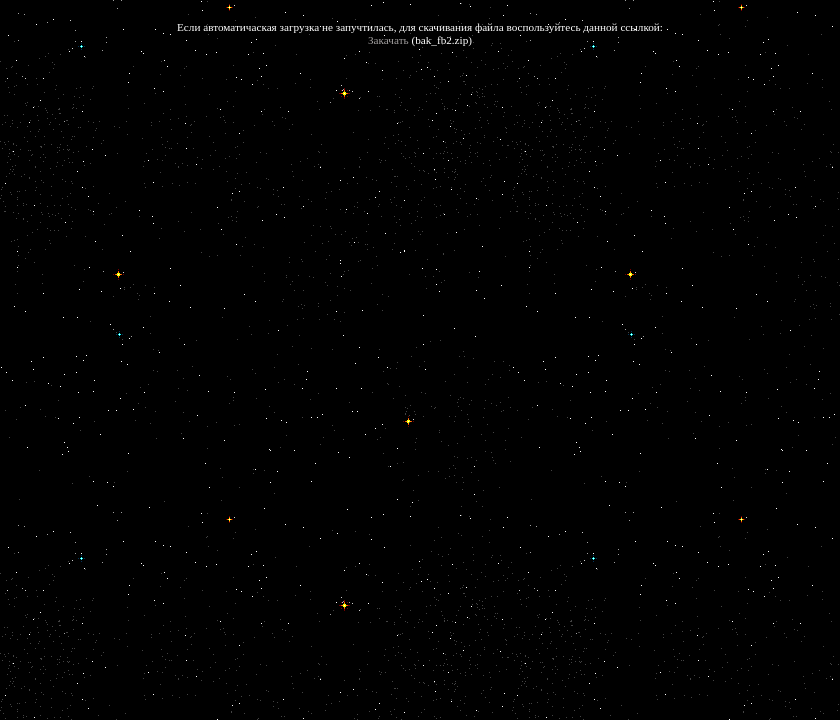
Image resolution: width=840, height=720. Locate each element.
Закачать (388, 40)
